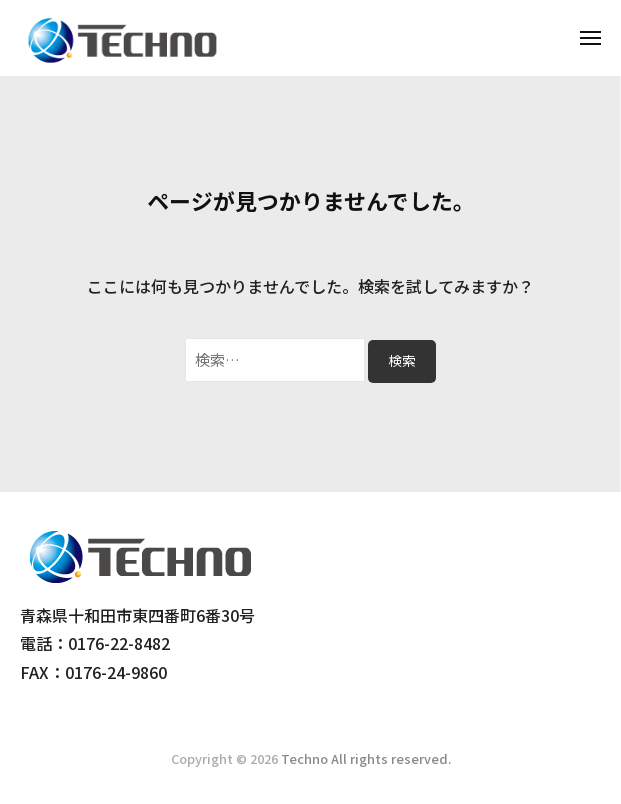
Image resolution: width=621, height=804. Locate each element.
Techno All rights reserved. (366, 758)
